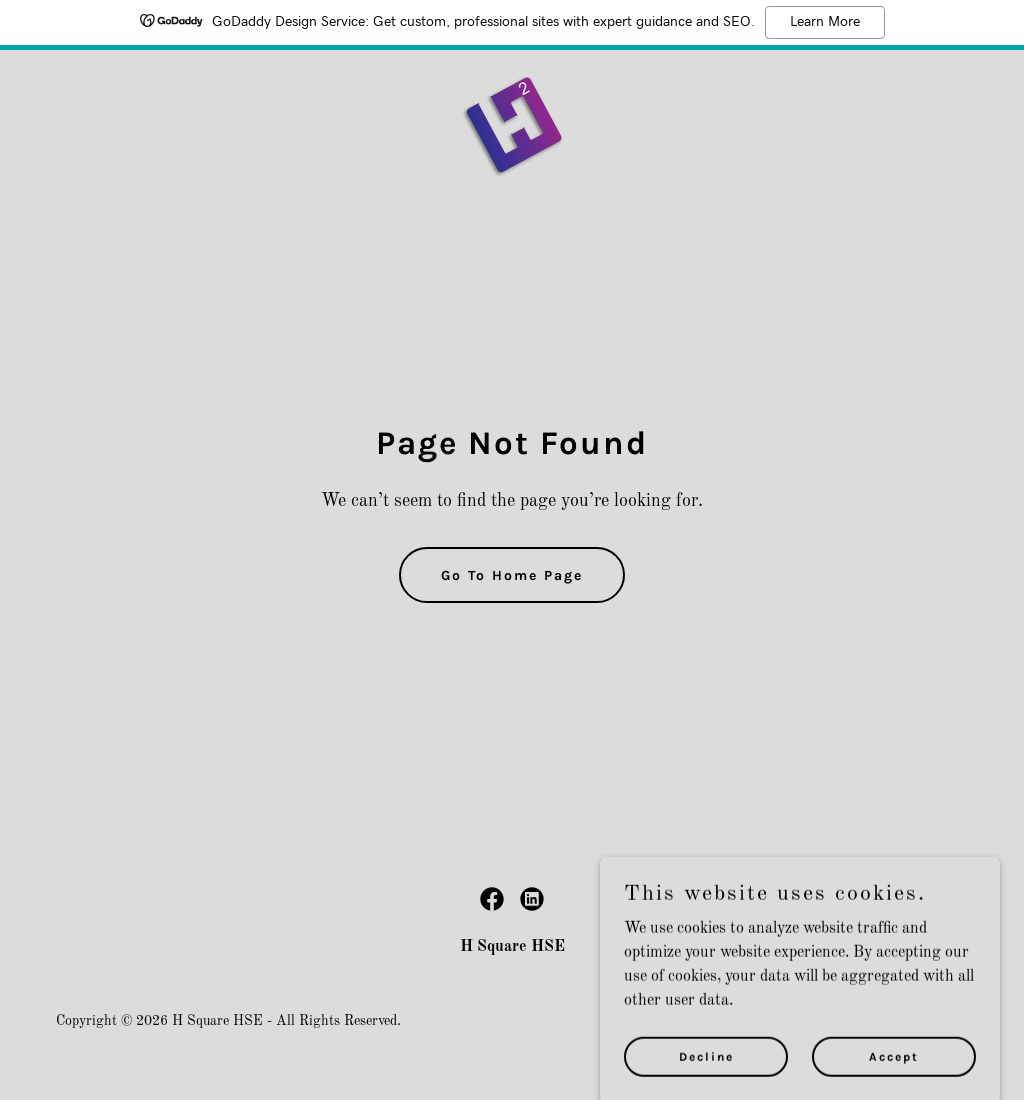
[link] (512, 126)
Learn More (825, 22)
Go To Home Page (512, 575)
